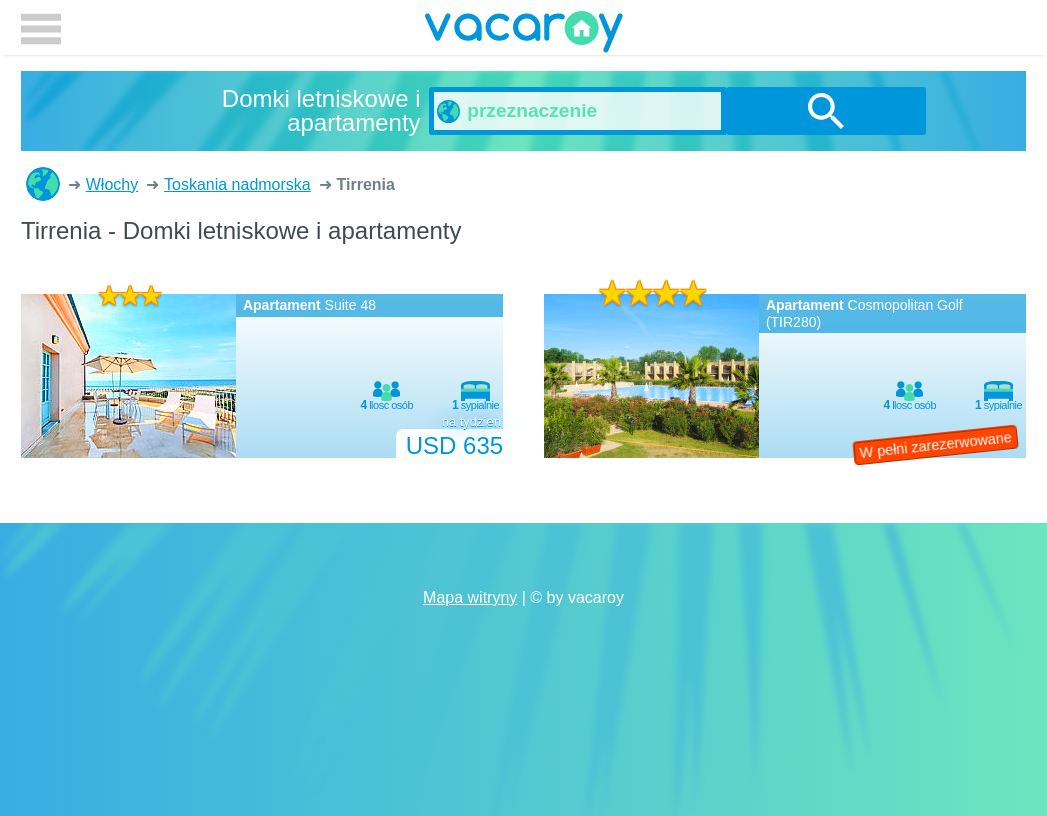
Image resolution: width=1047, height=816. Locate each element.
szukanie (825, 111)
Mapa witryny (470, 597)
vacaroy (524, 35)
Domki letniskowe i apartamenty (43, 184)
